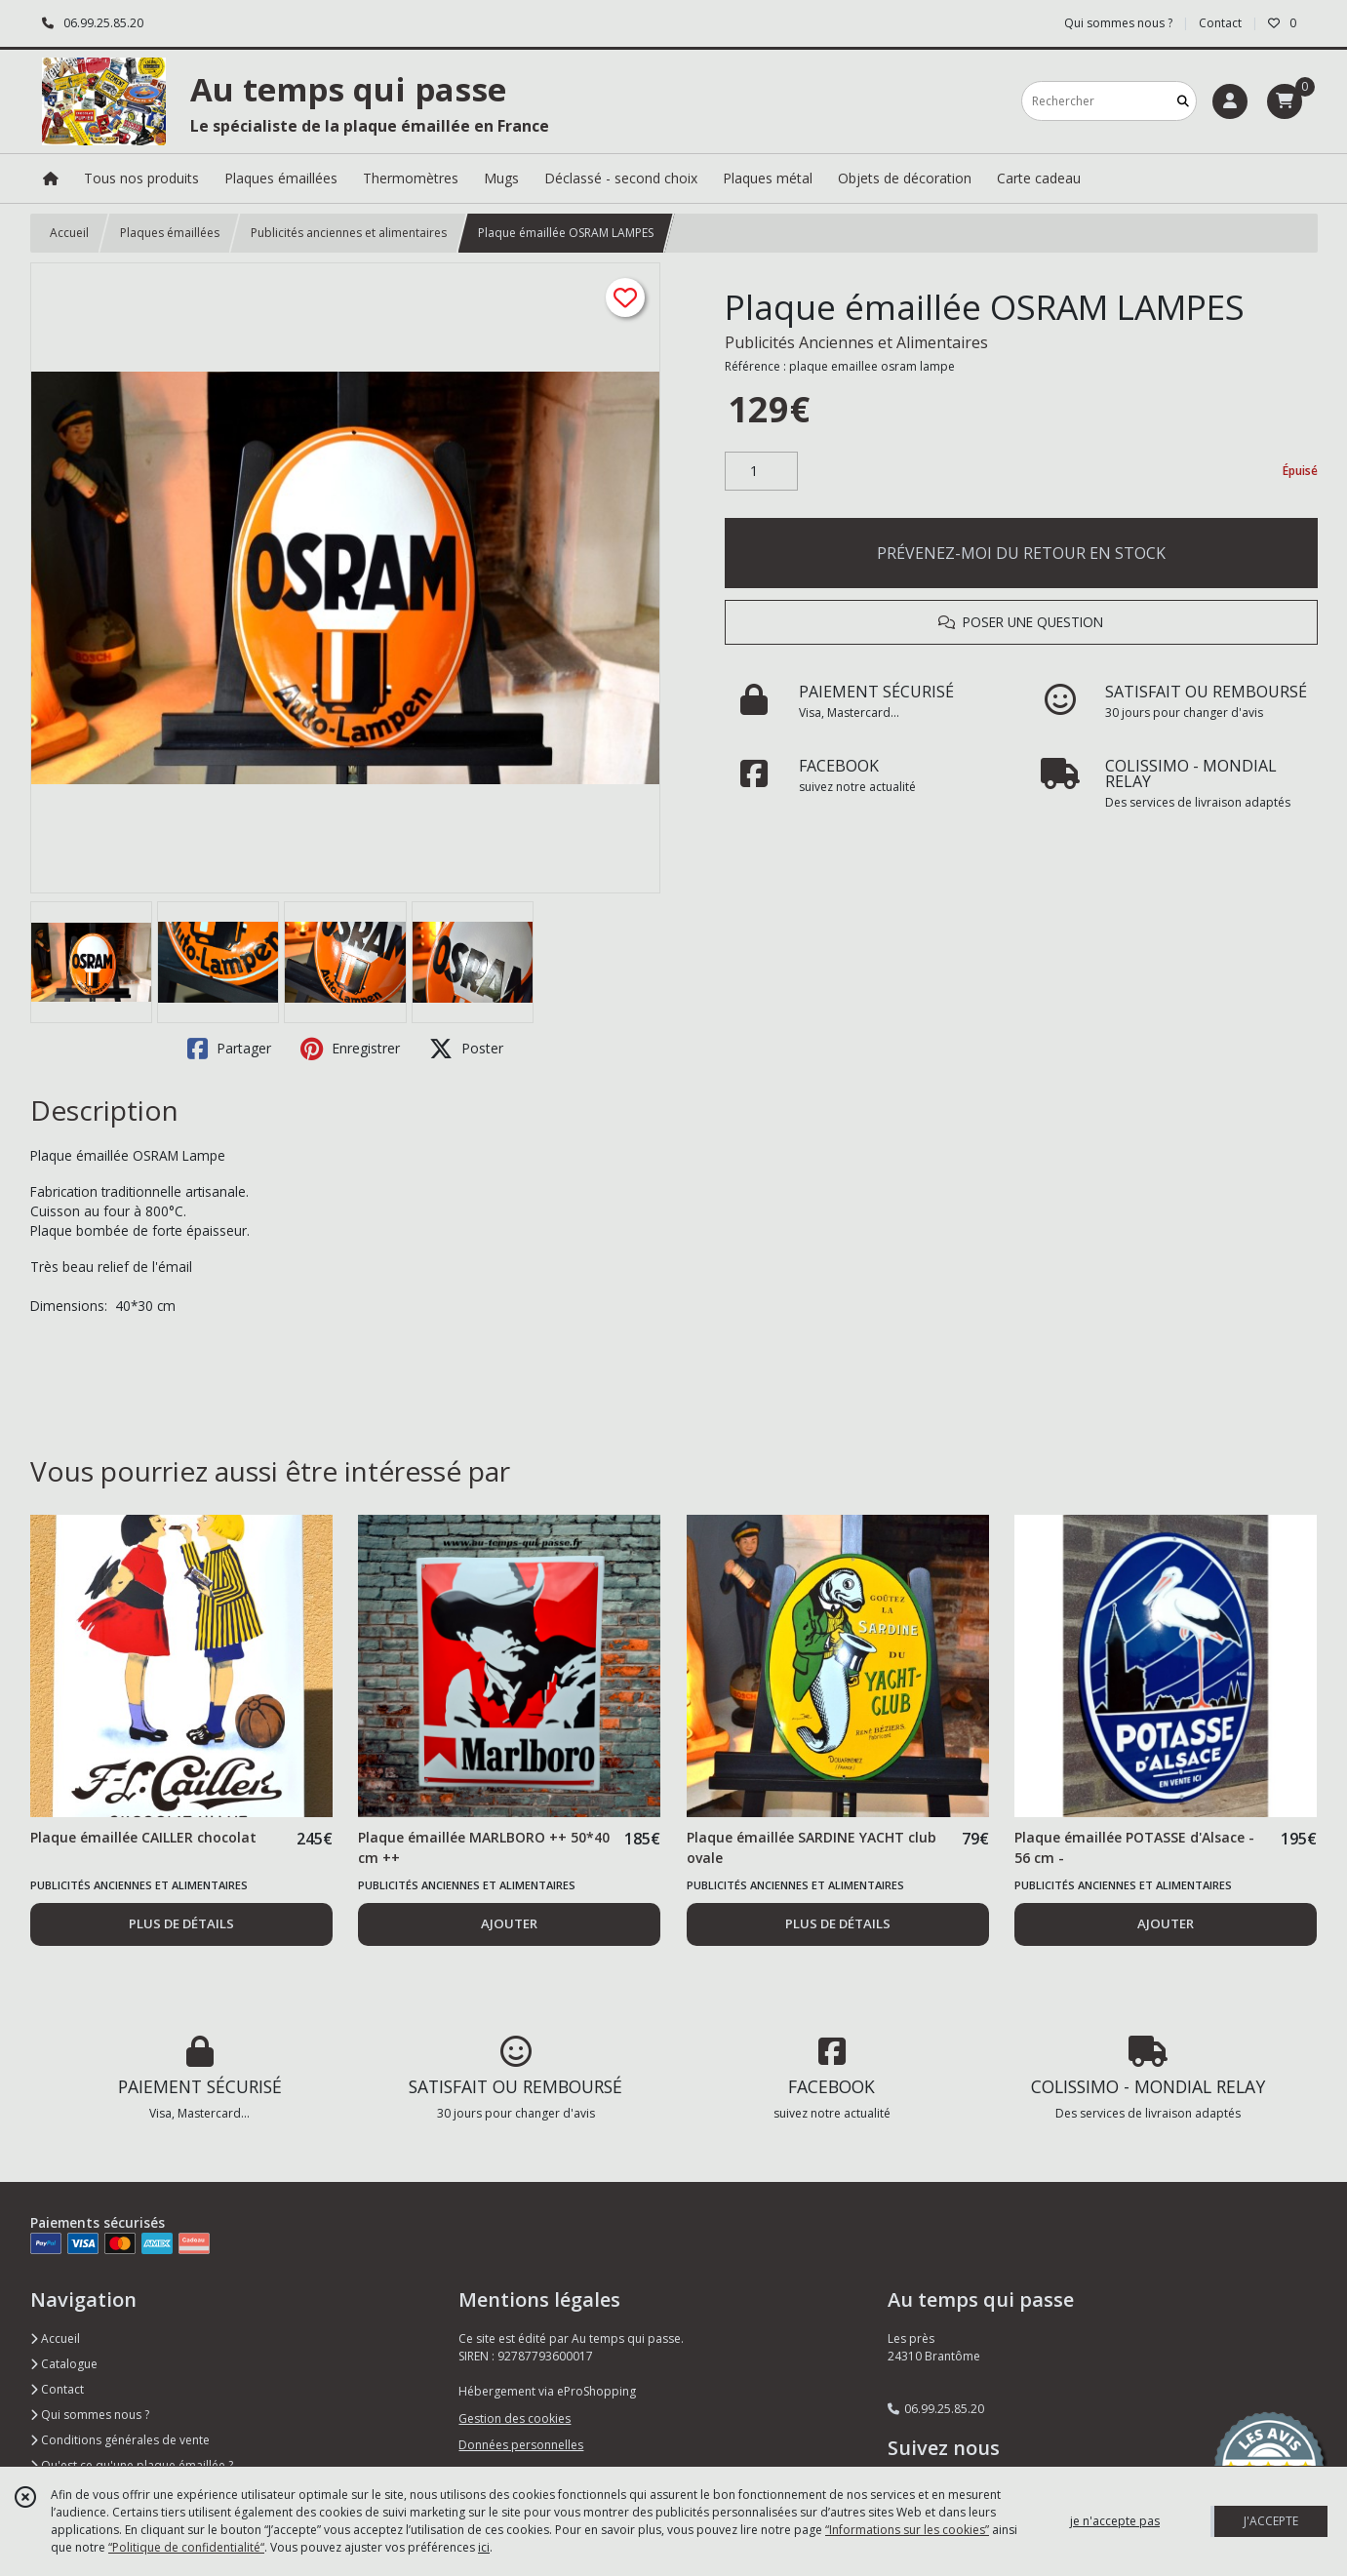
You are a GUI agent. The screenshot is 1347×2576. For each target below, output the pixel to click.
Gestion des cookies (514, 2418)
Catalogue (64, 2364)
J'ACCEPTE (1271, 2521)
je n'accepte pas (1115, 2521)
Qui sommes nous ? (89, 2414)
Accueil (69, 232)
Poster (466, 1048)
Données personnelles (520, 2445)
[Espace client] (1229, 101)
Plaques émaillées (169, 232)
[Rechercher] (1183, 101)
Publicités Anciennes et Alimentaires (856, 342)
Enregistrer (350, 1048)
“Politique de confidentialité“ (186, 2547)
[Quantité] (761, 471)
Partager (229, 1048)
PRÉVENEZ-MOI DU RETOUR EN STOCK (1021, 553)
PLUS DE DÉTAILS (181, 1923)
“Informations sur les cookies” (907, 2529)
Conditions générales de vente (120, 2440)
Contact (1220, 23)
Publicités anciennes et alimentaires (349, 232)
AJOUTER (509, 1923)
